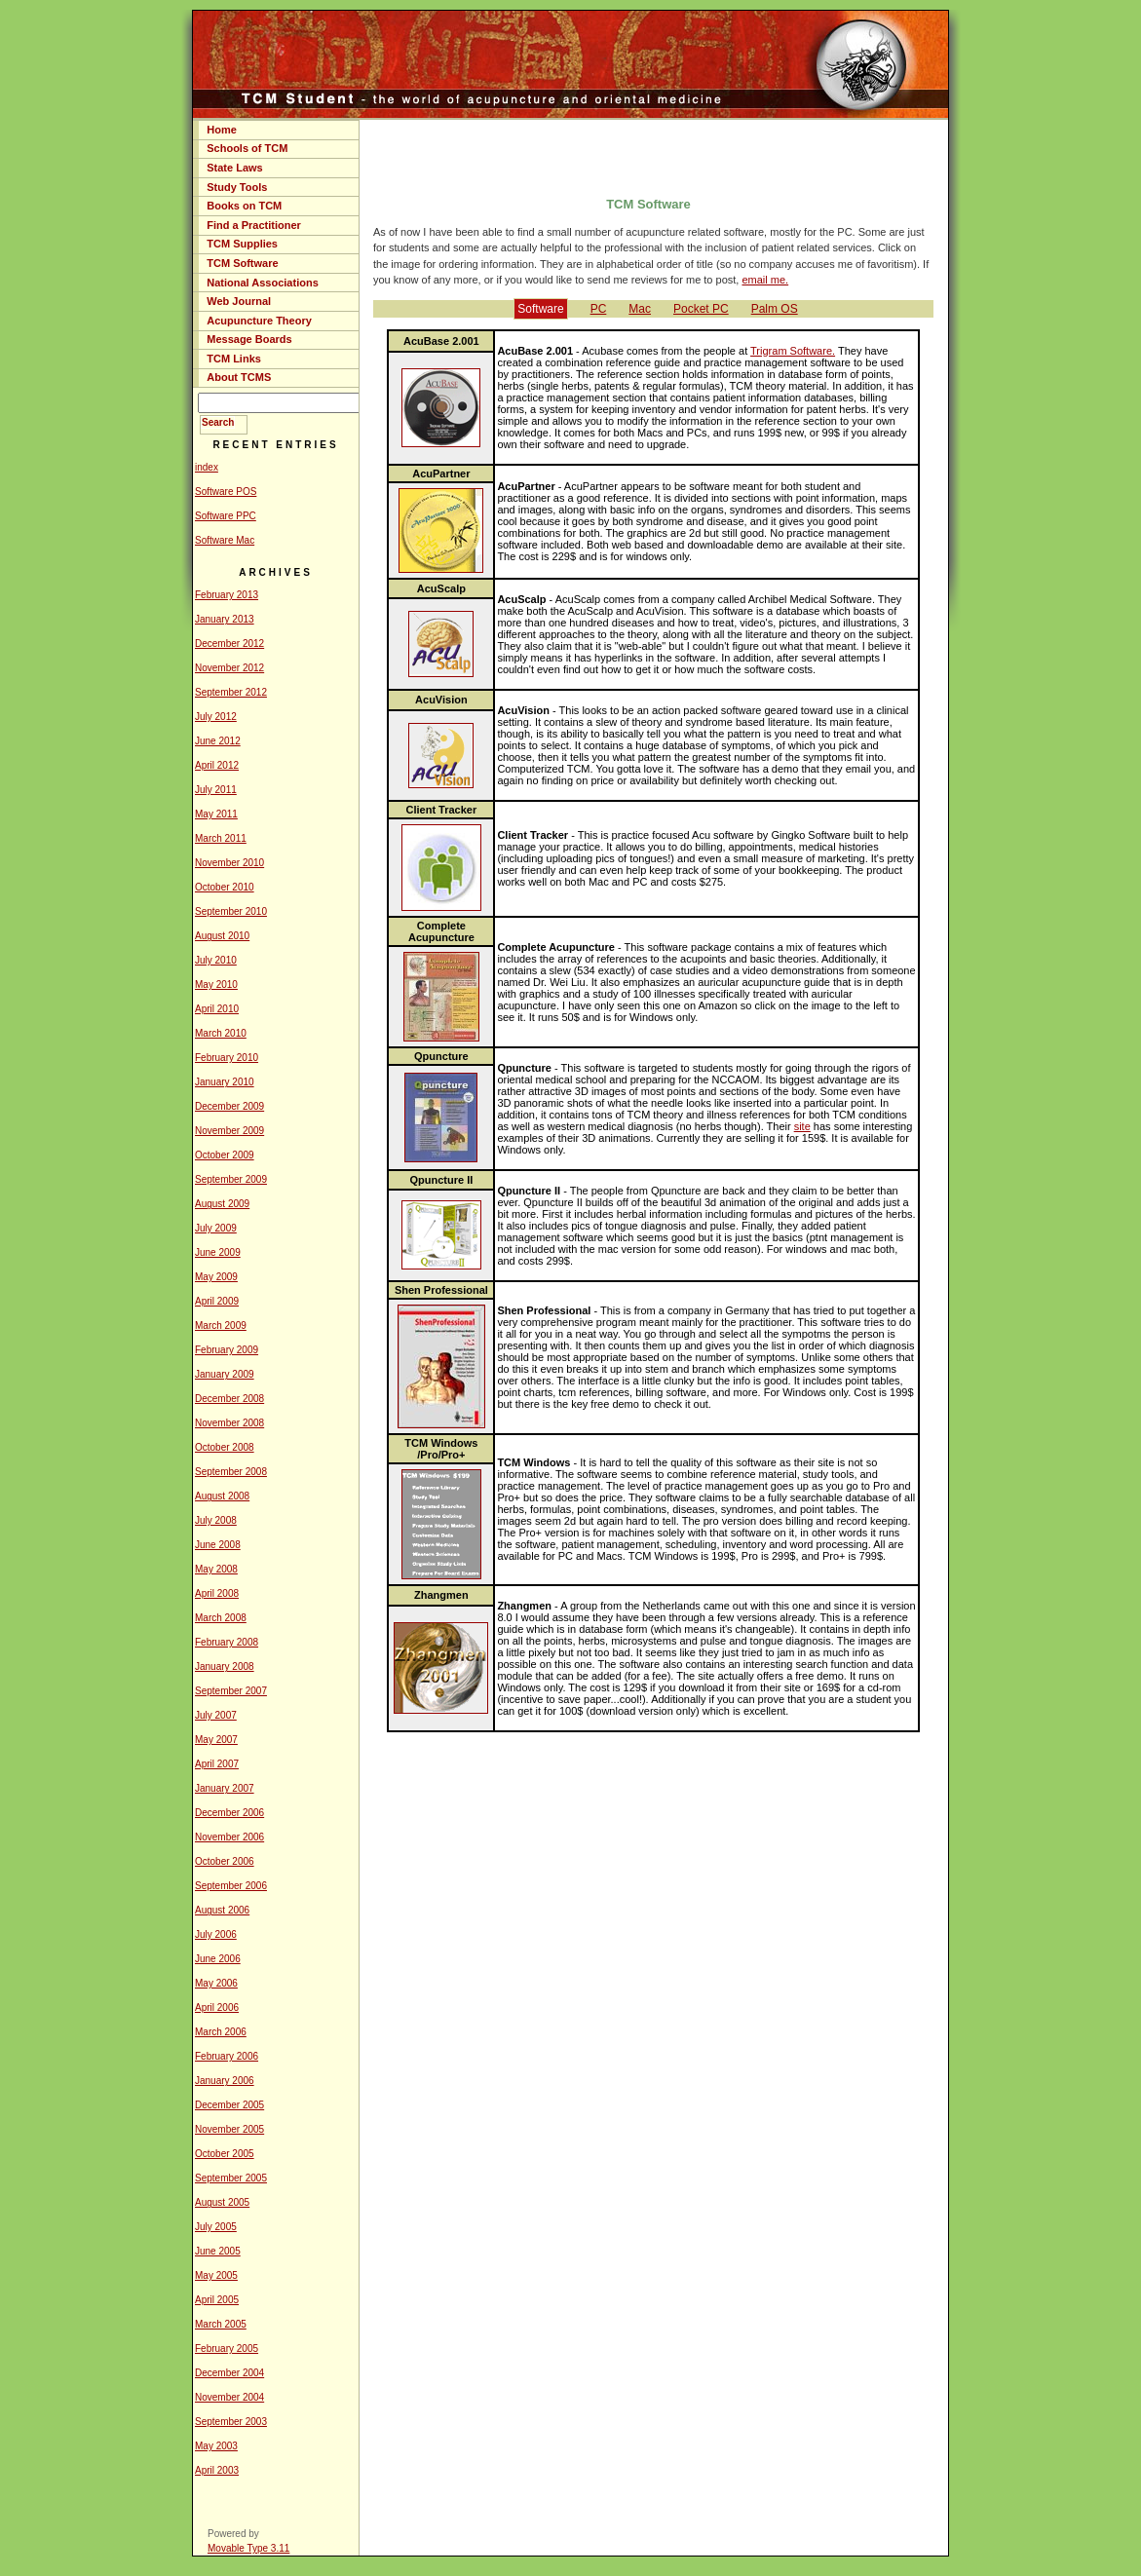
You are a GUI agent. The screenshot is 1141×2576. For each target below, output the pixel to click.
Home (222, 129)
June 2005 (218, 2251)
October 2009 (224, 1155)
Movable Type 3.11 (248, 2548)
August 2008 (222, 1496)
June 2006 (218, 1958)
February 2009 (226, 1350)
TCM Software (242, 263)
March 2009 (221, 1325)
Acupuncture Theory (259, 320)
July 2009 (216, 1228)
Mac (639, 309)
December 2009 (229, 1106)
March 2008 (221, 1617)
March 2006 (221, 2032)
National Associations (263, 282)
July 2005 (216, 2226)
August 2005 (222, 2202)
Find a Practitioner (254, 225)
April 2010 (217, 1009)
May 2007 (216, 1739)
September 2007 (231, 1691)
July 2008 (216, 1520)
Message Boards (249, 339)
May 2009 (216, 1276)
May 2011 (216, 814)
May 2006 (216, 1983)
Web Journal (239, 301)
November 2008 (229, 1423)
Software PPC (225, 516)
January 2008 (224, 1666)
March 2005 (221, 2324)
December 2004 (229, 2373)
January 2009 (224, 1374)
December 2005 (229, 2105)
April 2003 (217, 2470)
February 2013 (226, 594)
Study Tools (237, 187)
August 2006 (222, 1910)
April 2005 (217, 2299)
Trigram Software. (792, 351)
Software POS (225, 491)
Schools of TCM (247, 148)
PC (598, 309)
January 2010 (224, 1082)
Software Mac (224, 540)
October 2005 (224, 2153)
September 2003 (231, 2421)
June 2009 (218, 1252)
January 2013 (224, 619)
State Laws (234, 167)
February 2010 (226, 1057)
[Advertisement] (654, 154)
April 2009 (217, 1301)
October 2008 (224, 1447)
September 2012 (231, 692)
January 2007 (224, 1788)
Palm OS (774, 309)
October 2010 (224, 887)
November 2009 (229, 1130)
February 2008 (226, 1642)
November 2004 (229, 2397)
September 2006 (231, 1885)
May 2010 (216, 984)
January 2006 (224, 2080)
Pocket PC (701, 309)
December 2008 (229, 1398)
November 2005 (229, 2129)
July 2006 (216, 1934)
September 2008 (231, 1471)
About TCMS (239, 377)
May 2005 (216, 2275)
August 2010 (222, 935)
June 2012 (218, 741)
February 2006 (226, 2056)
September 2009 (231, 1179)
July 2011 (216, 789)
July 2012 (216, 716)
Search (218, 422)
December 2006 (229, 1812)
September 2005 (231, 2178)
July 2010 (216, 960)
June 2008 (218, 1544)
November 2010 (229, 862)
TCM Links (234, 358)
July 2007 (216, 1715)
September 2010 (231, 911)
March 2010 (221, 1033)
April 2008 (217, 1593)
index (206, 467)
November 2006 (229, 1837)
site (802, 1126)
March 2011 (221, 838)
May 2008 (216, 1569)
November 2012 (229, 668)
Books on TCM (244, 205)
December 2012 (229, 643)
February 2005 (226, 2348)
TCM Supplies (242, 243)
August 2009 (222, 1203)
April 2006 (217, 2007)
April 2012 (217, 765)
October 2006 (224, 1861)
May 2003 (216, 2446)
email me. (765, 279)
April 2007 (217, 1764)
